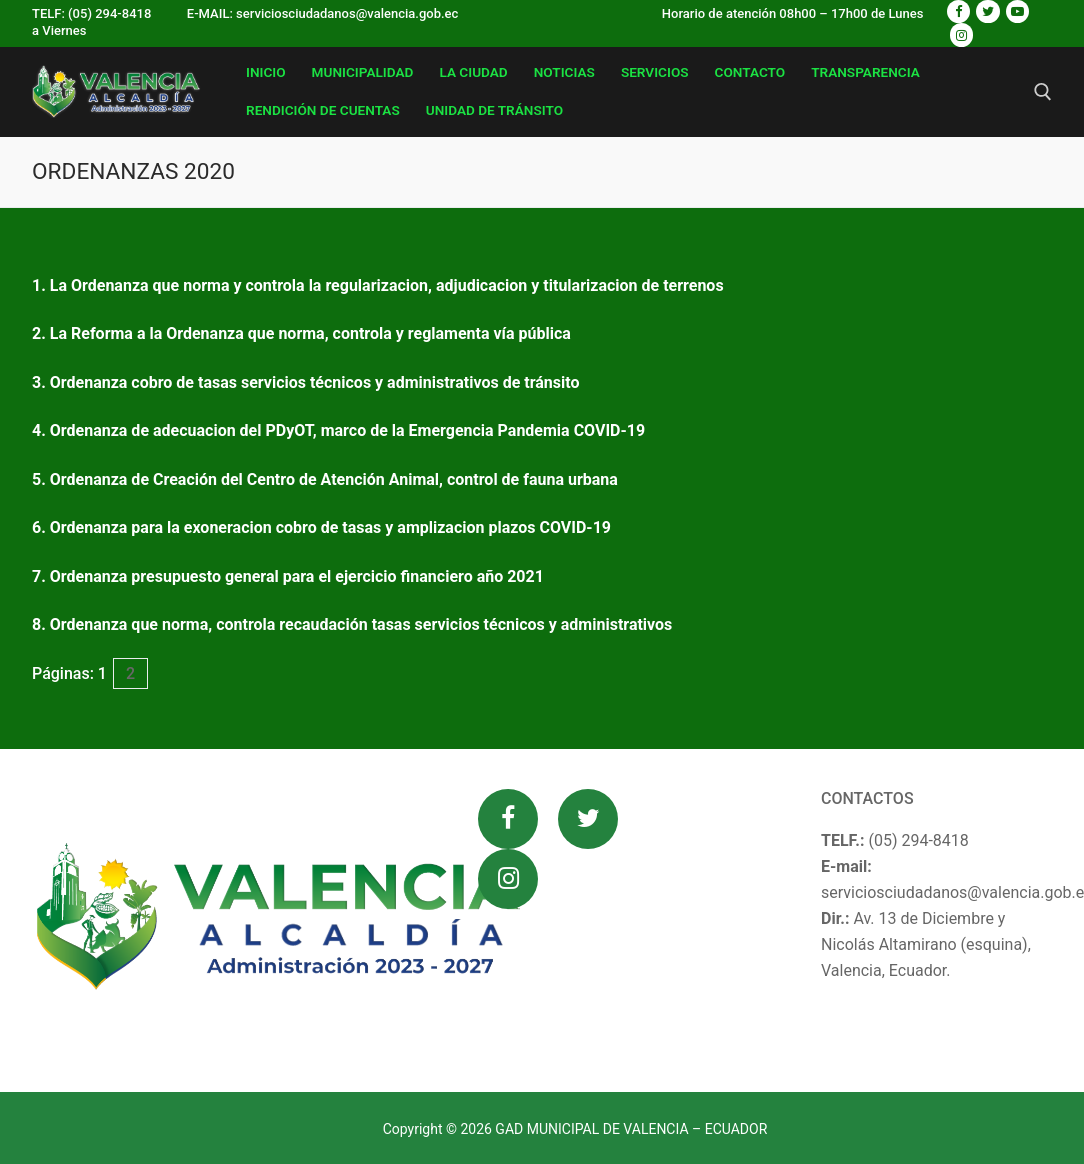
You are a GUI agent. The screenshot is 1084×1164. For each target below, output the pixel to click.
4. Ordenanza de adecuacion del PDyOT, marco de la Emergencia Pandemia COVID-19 (338, 430)
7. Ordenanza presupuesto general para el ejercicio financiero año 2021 (288, 576)
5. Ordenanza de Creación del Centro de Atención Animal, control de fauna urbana (325, 479)
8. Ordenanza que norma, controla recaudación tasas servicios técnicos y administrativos (352, 624)
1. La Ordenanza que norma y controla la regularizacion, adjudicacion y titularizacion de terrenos (378, 285)
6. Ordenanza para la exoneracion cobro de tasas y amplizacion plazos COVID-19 (321, 527)
